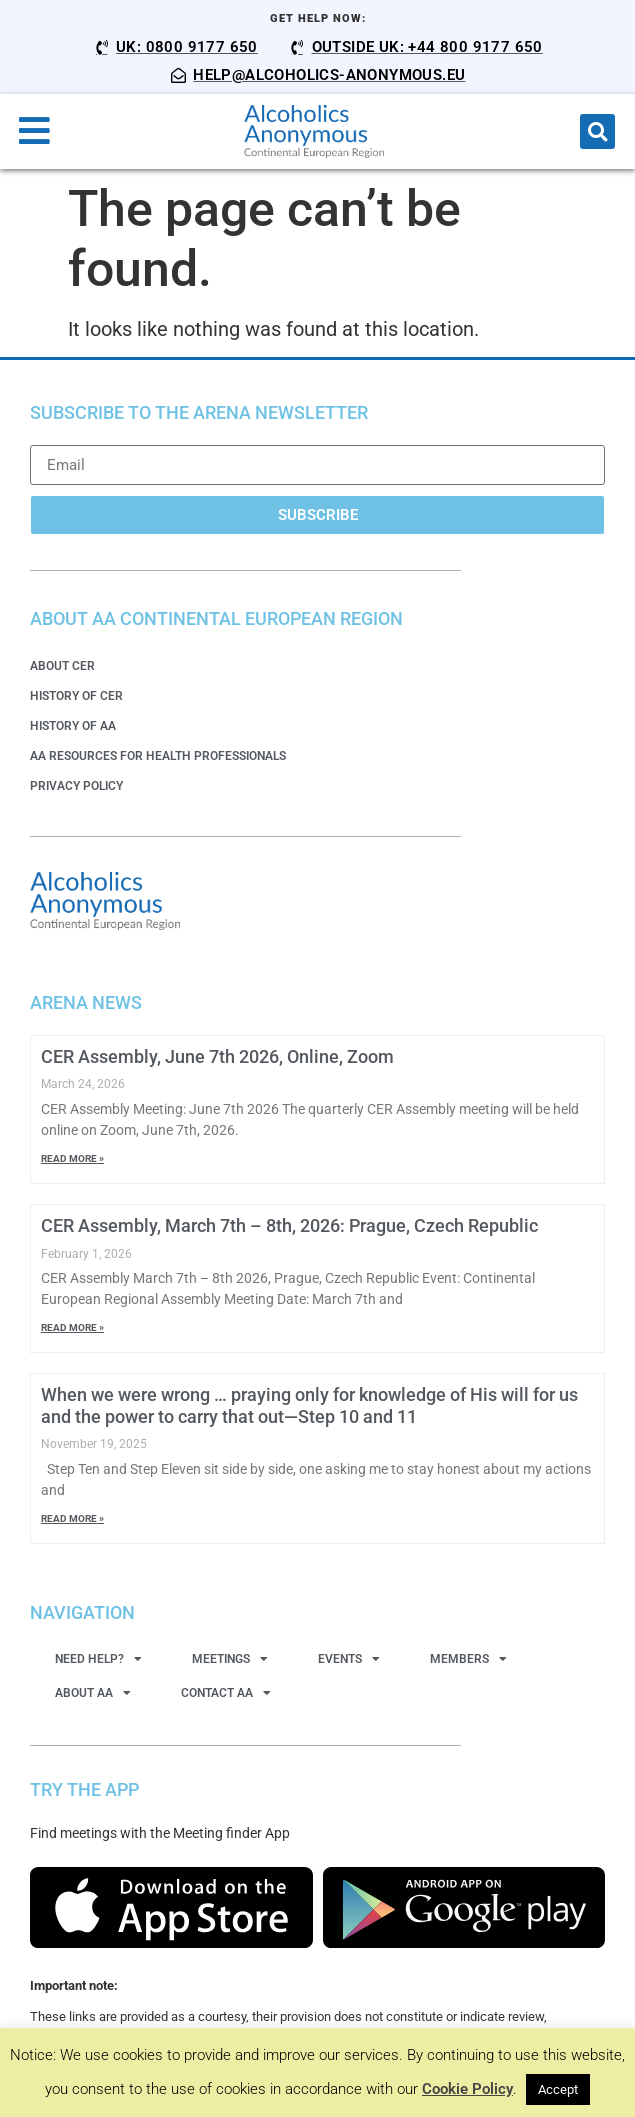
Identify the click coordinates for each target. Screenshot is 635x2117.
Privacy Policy (76, 786)
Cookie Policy (467, 2089)
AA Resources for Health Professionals (158, 756)
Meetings (230, 1659)
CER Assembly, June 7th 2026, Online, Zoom (217, 1056)
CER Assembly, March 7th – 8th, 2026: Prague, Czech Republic (289, 1225)
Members (468, 1659)
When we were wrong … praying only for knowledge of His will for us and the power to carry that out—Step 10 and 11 (309, 1405)
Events (349, 1659)
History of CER (76, 696)
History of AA (73, 726)
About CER (62, 666)
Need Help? (98, 1659)
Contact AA (226, 1693)
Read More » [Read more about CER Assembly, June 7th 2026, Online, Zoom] (72, 1158)
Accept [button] (558, 2089)
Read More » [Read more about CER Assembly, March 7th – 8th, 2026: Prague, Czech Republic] (72, 1327)
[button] (597, 131)
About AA (93, 1693)
